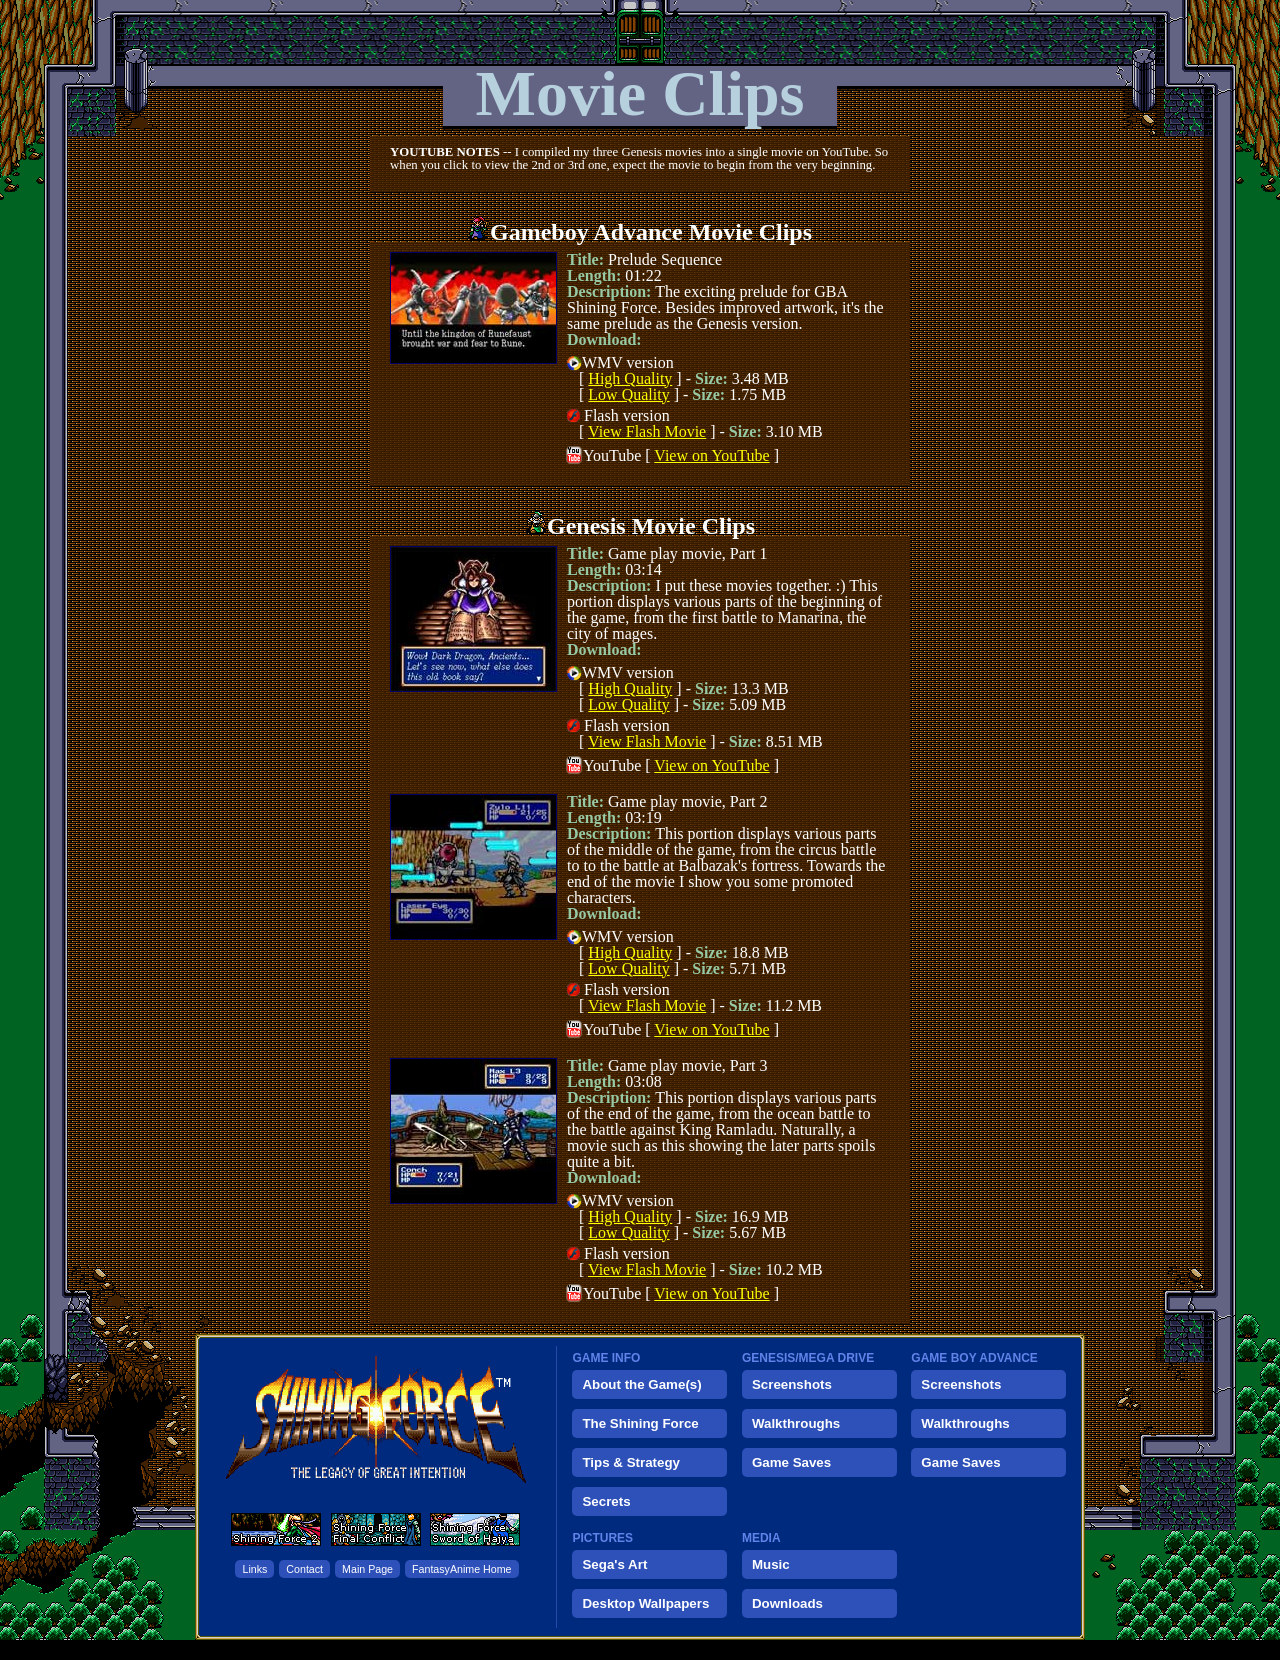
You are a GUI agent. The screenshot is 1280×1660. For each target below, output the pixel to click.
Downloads (787, 1603)
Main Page (367, 1569)
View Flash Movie (647, 431)
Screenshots (792, 1384)
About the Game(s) (641, 1384)
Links (254, 1569)
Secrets (606, 1501)
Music (771, 1564)
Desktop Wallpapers (645, 1603)
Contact (304, 1569)
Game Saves (791, 1462)
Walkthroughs (796, 1423)
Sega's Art (614, 1564)
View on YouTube (711, 455)
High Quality (630, 378)
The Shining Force (640, 1423)
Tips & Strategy (631, 1462)
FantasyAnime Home (462, 1569)
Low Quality (628, 394)
